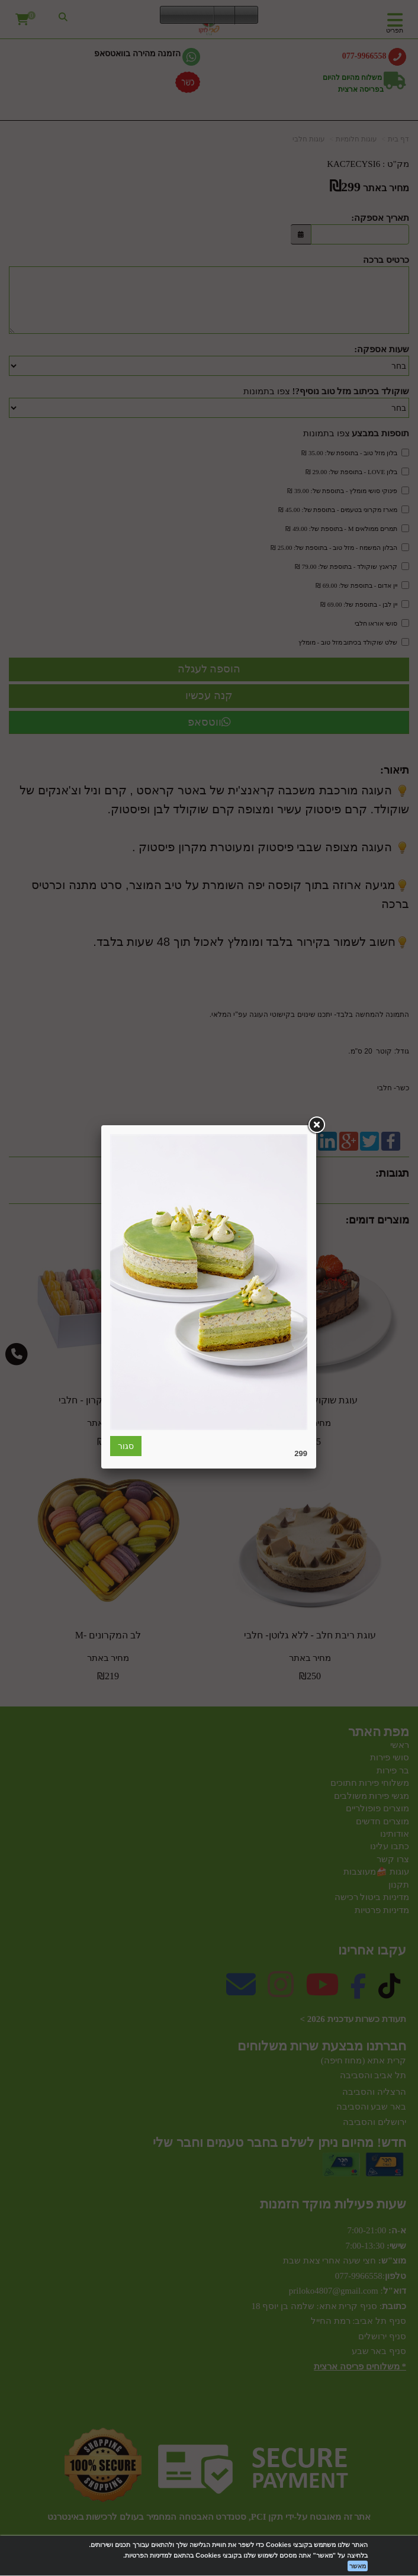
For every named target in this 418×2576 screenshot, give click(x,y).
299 (300, 1453)
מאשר (357, 2565)
